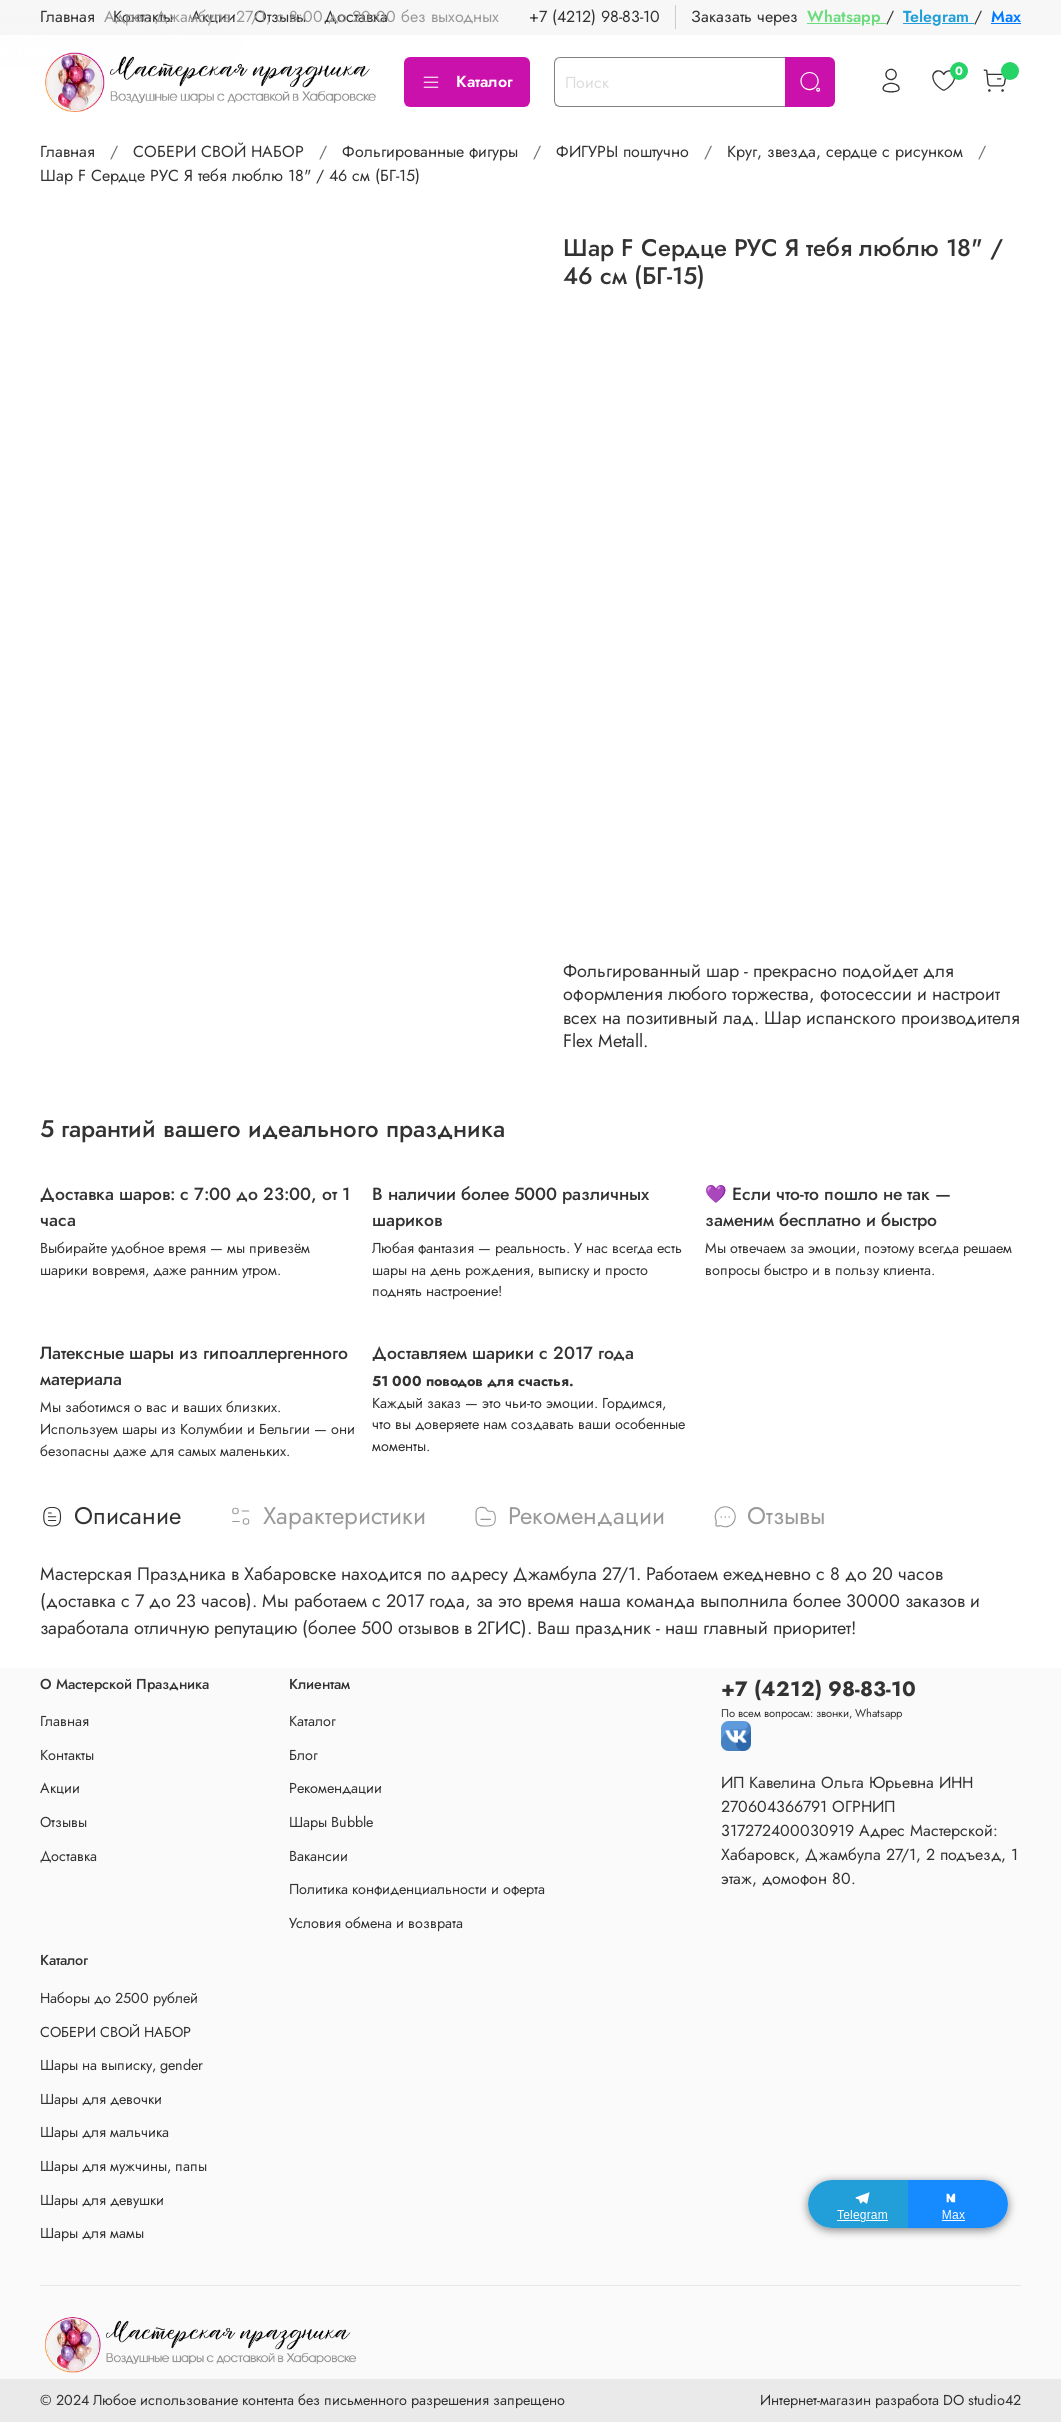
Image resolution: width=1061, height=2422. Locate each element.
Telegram (938, 16)
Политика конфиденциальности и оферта (417, 1889)
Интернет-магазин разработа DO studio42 (890, 2400)
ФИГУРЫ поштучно (622, 151)
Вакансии (318, 1856)
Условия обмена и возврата (376, 1923)
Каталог (467, 81)
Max (1006, 16)
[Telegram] (858, 2204)
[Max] (958, 2204)
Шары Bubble (331, 1822)
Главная (67, 151)
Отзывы (63, 1822)
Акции (60, 1788)
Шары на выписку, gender (121, 2065)
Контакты (67, 1755)
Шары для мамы (92, 2233)
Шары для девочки (101, 2099)
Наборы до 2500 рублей (119, 1998)
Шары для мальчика (104, 2132)
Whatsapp (846, 16)
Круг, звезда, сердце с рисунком (845, 151)
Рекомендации (335, 1788)
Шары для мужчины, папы (123, 2166)
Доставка (68, 1856)
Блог (303, 1755)
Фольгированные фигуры (430, 151)
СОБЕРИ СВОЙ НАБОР (218, 151)
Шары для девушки (102, 2200)
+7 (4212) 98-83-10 (594, 16)
